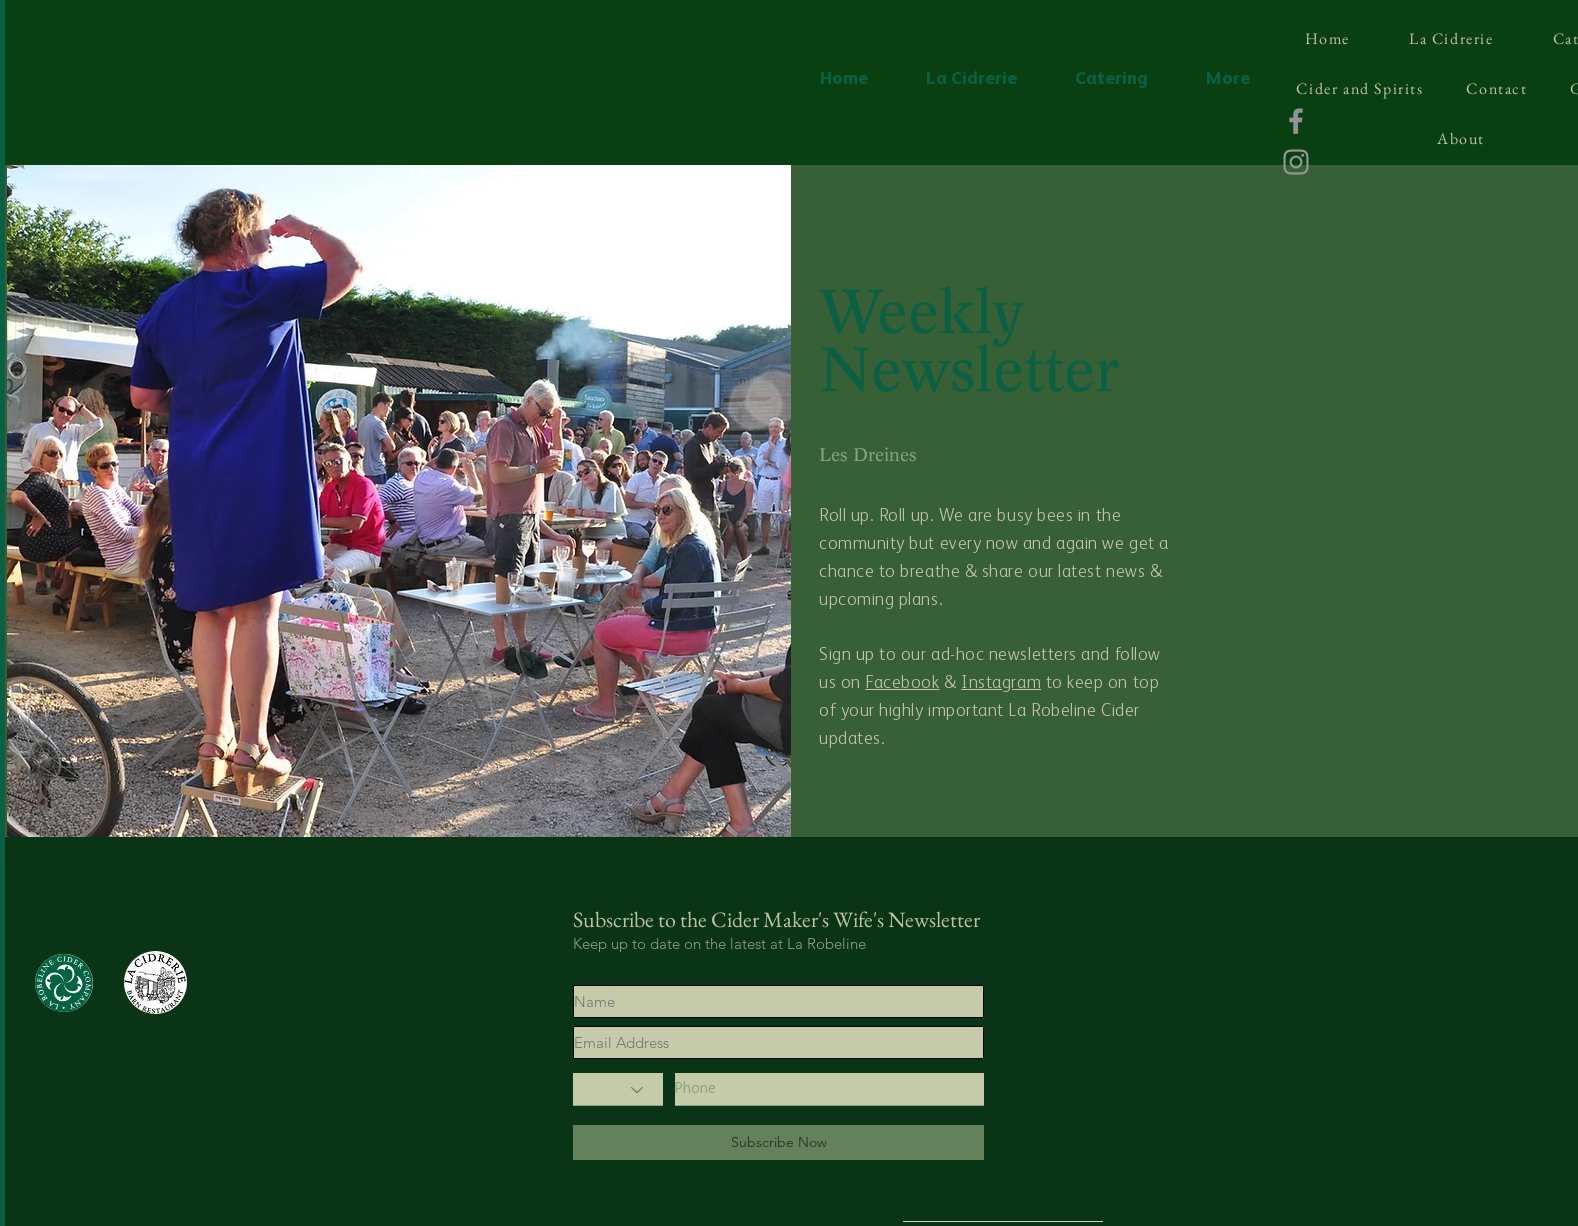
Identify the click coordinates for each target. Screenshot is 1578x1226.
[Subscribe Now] (778, 1142)
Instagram (1001, 683)
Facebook (902, 683)
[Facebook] (1296, 121)
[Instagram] (1296, 162)
